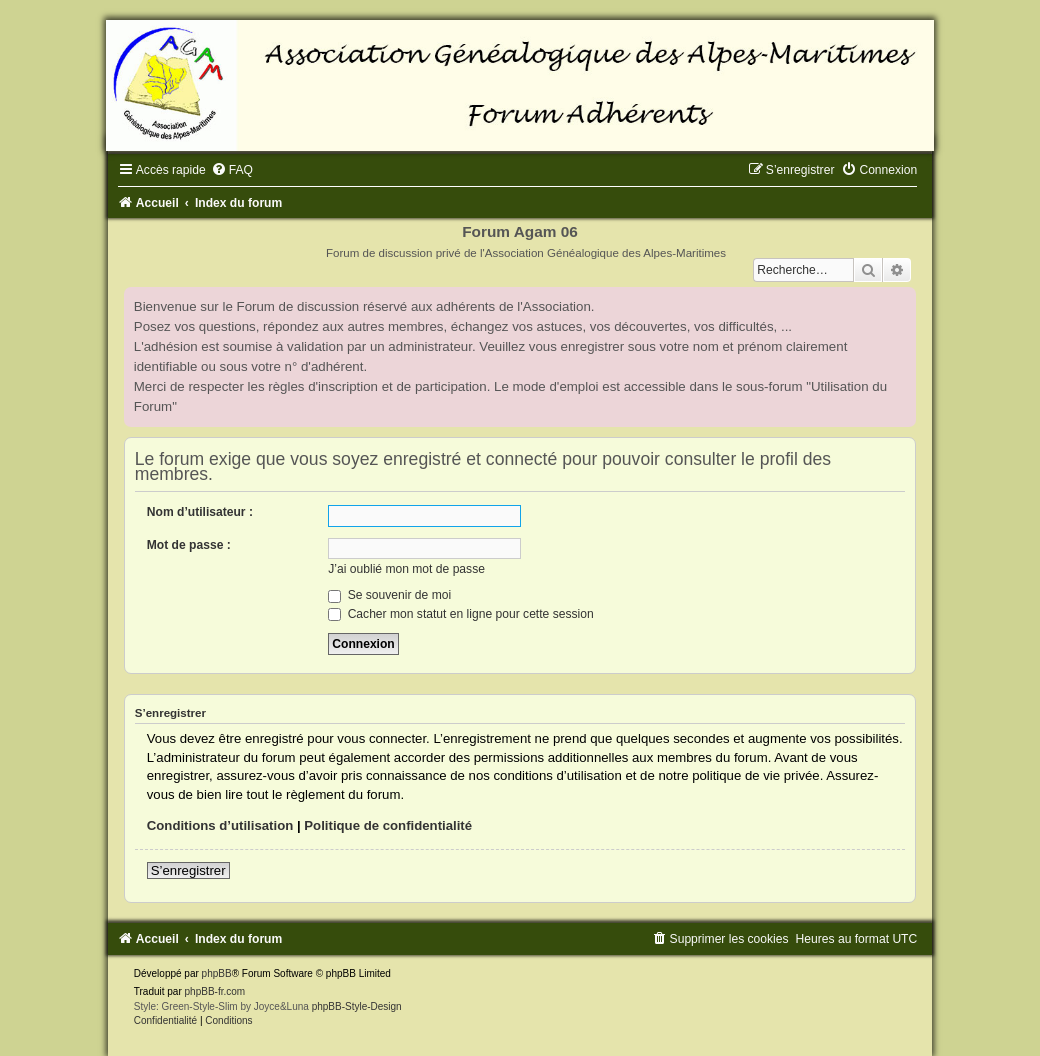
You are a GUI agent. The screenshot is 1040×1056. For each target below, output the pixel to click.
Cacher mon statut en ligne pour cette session (460, 614)
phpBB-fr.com (215, 991)
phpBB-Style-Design (357, 1006)
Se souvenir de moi (389, 595)
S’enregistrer (188, 870)
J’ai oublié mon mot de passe (406, 569)
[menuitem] (232, 170)
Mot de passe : (189, 545)
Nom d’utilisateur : (200, 512)
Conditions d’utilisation (220, 825)
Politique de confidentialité (388, 825)
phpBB (217, 973)
